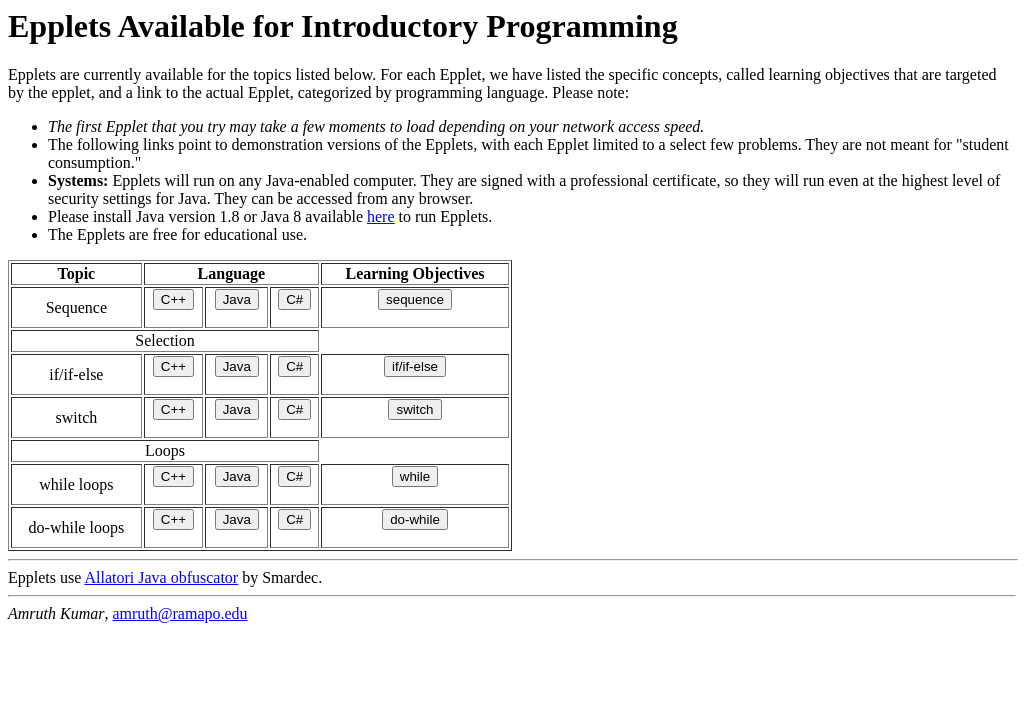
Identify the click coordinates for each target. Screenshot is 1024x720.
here (381, 216)
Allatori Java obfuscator (161, 577)
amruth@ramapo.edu (179, 613)
